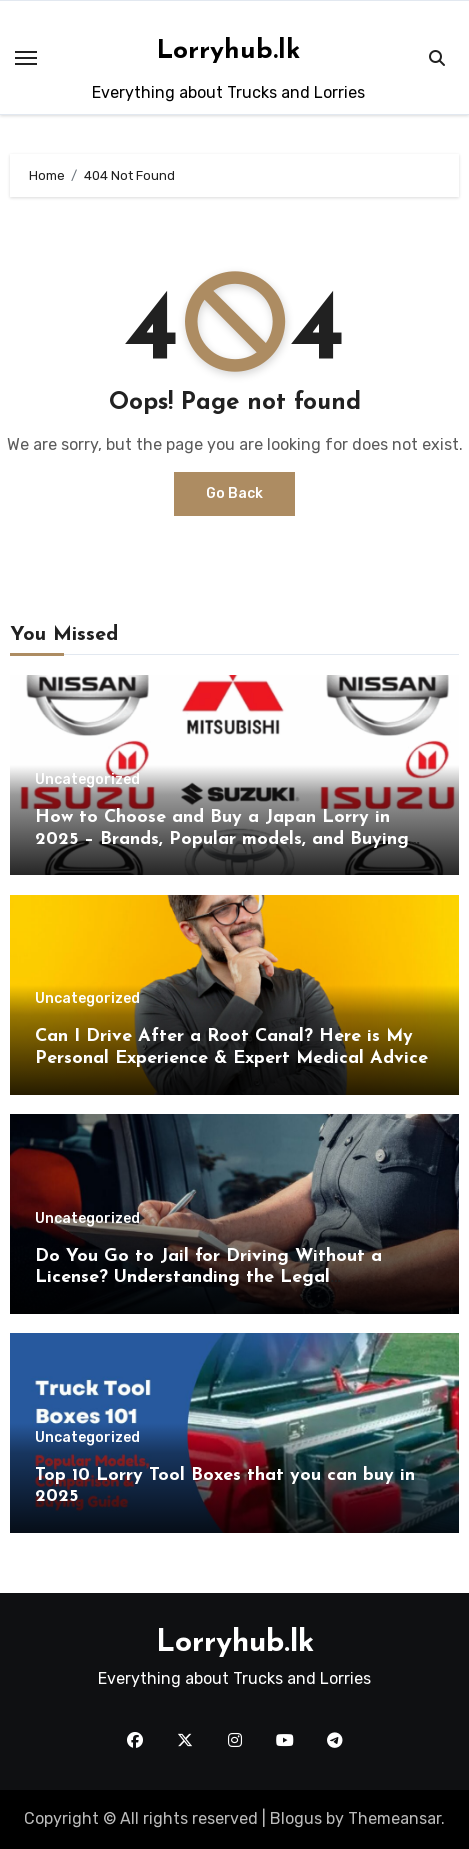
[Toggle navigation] (26, 58)
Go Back (234, 493)
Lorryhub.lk (228, 51)
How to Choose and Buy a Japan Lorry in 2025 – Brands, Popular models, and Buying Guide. (222, 839)
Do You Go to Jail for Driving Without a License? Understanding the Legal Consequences (208, 1278)
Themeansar (394, 1818)
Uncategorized (87, 780)
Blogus (296, 1818)
